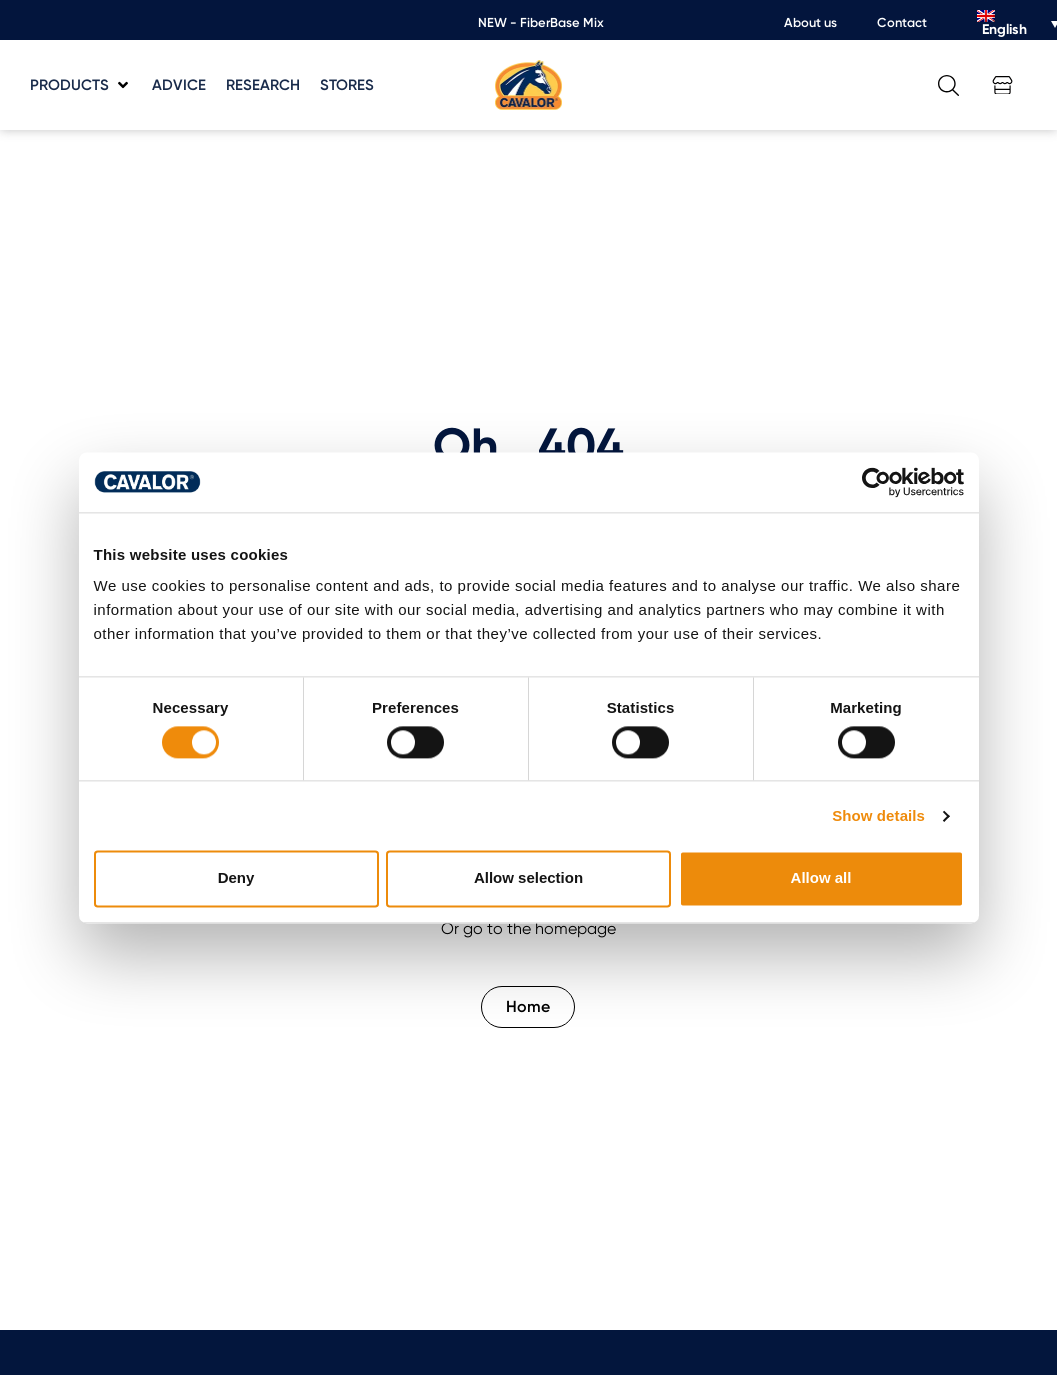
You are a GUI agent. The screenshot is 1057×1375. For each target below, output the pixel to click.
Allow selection (528, 878)
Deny (236, 878)
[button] (81, 85)
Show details (878, 815)
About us (810, 22)
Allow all (821, 878)
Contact (902, 22)
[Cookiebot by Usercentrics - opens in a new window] (876, 482)
